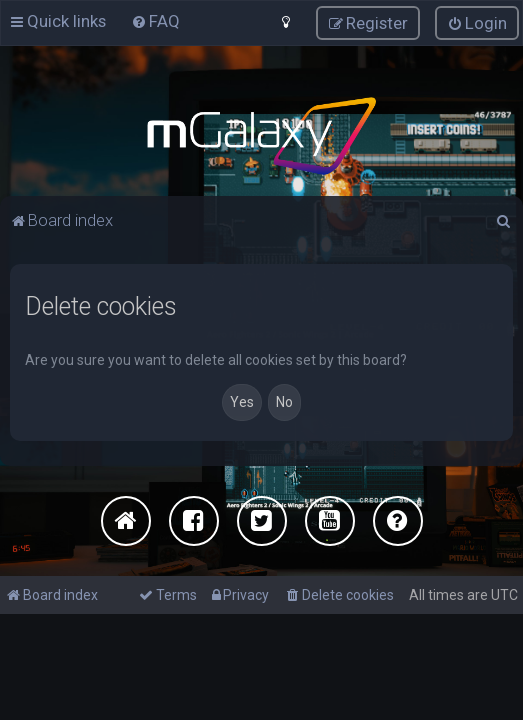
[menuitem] (155, 21)
